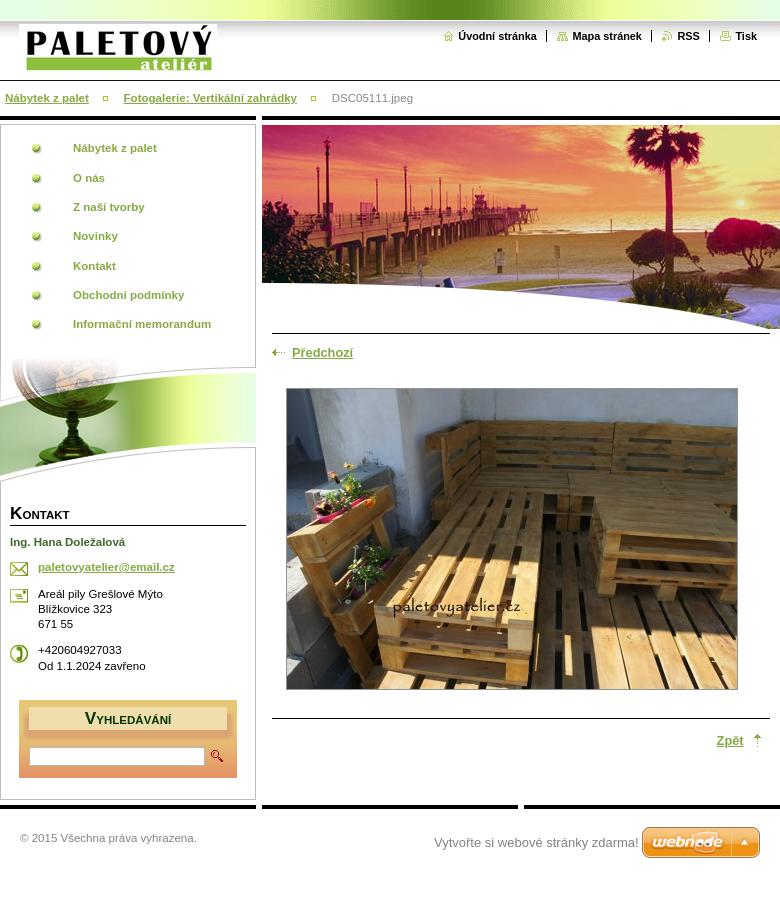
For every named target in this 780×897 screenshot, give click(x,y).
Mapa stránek (607, 36)
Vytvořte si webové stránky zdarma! (536, 842)
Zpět (730, 740)
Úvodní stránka (497, 36)
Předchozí (322, 352)
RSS (688, 36)
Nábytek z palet (47, 98)
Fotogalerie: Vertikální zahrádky (210, 98)
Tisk (746, 36)
